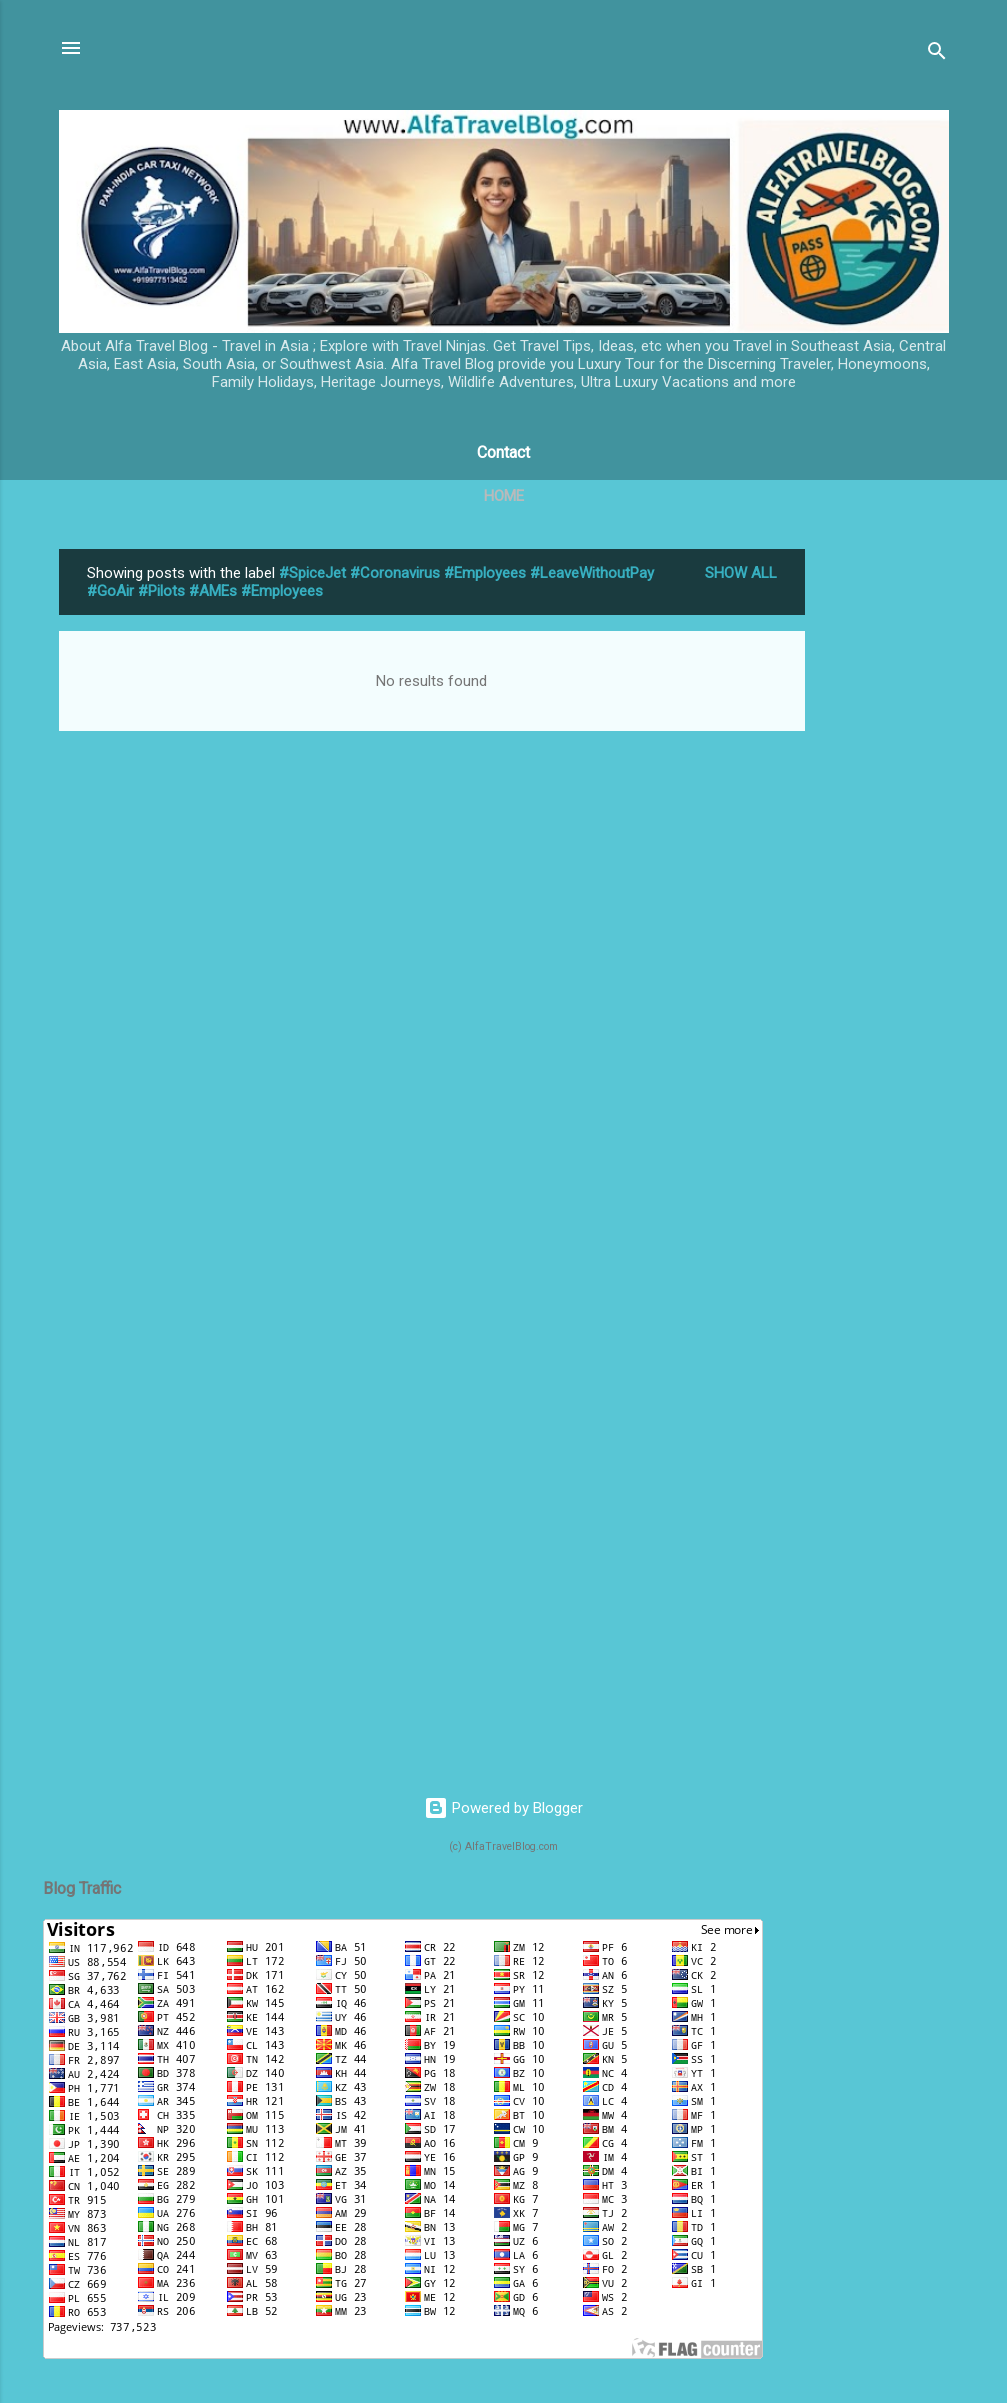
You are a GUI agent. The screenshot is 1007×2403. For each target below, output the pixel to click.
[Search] (937, 54)
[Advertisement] (885, 849)
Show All (741, 573)
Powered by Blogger (503, 1808)
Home (504, 496)
